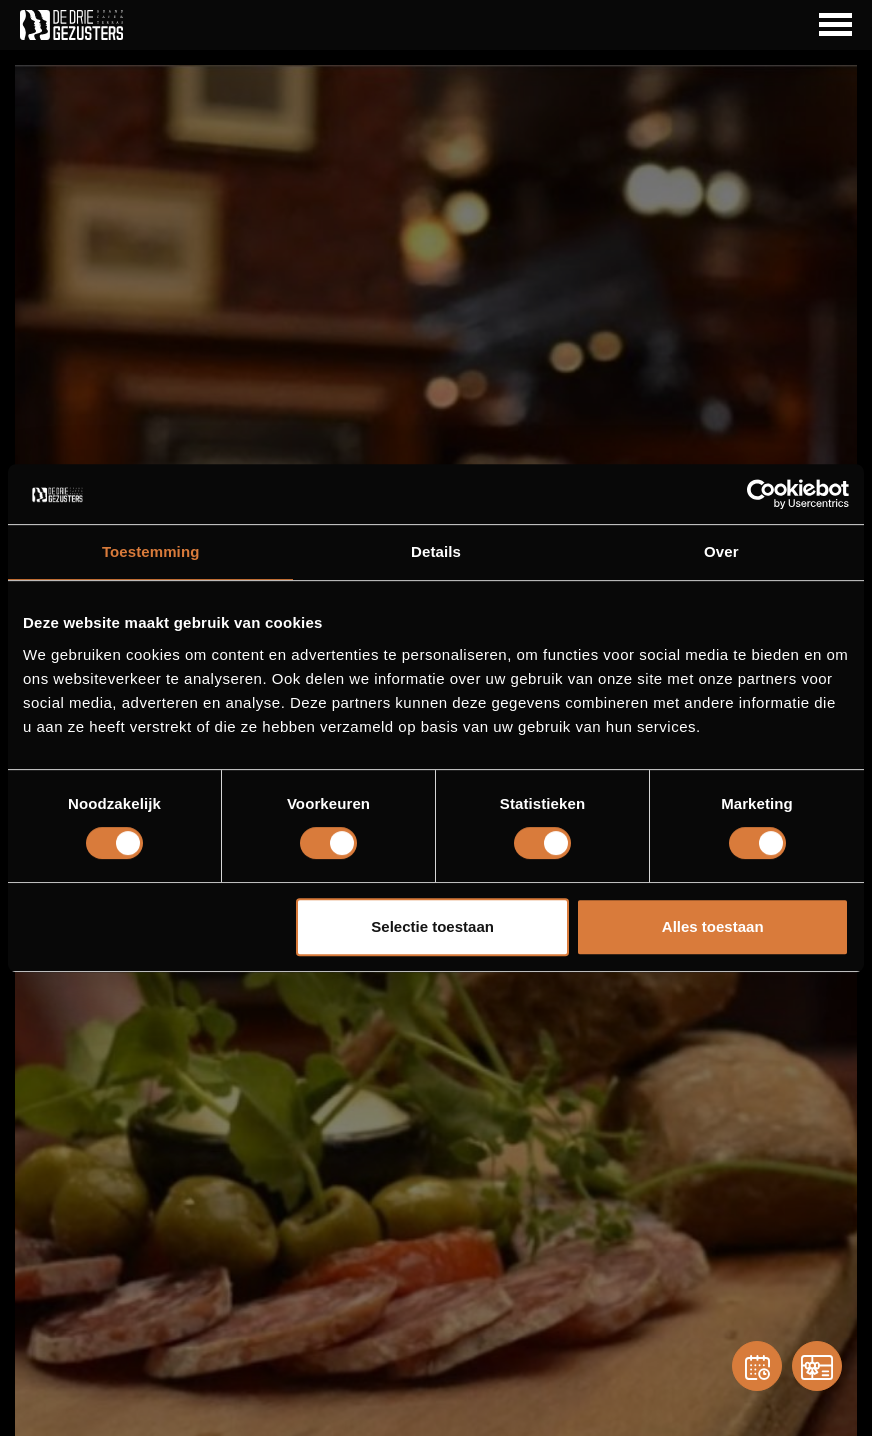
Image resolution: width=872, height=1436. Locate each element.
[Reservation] (757, 1366)
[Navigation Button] (835, 24)
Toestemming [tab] (151, 551)
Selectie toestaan (432, 926)
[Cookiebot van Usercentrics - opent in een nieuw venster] (761, 494)
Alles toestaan (713, 926)
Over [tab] (721, 551)
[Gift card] (817, 1366)
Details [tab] (436, 551)
